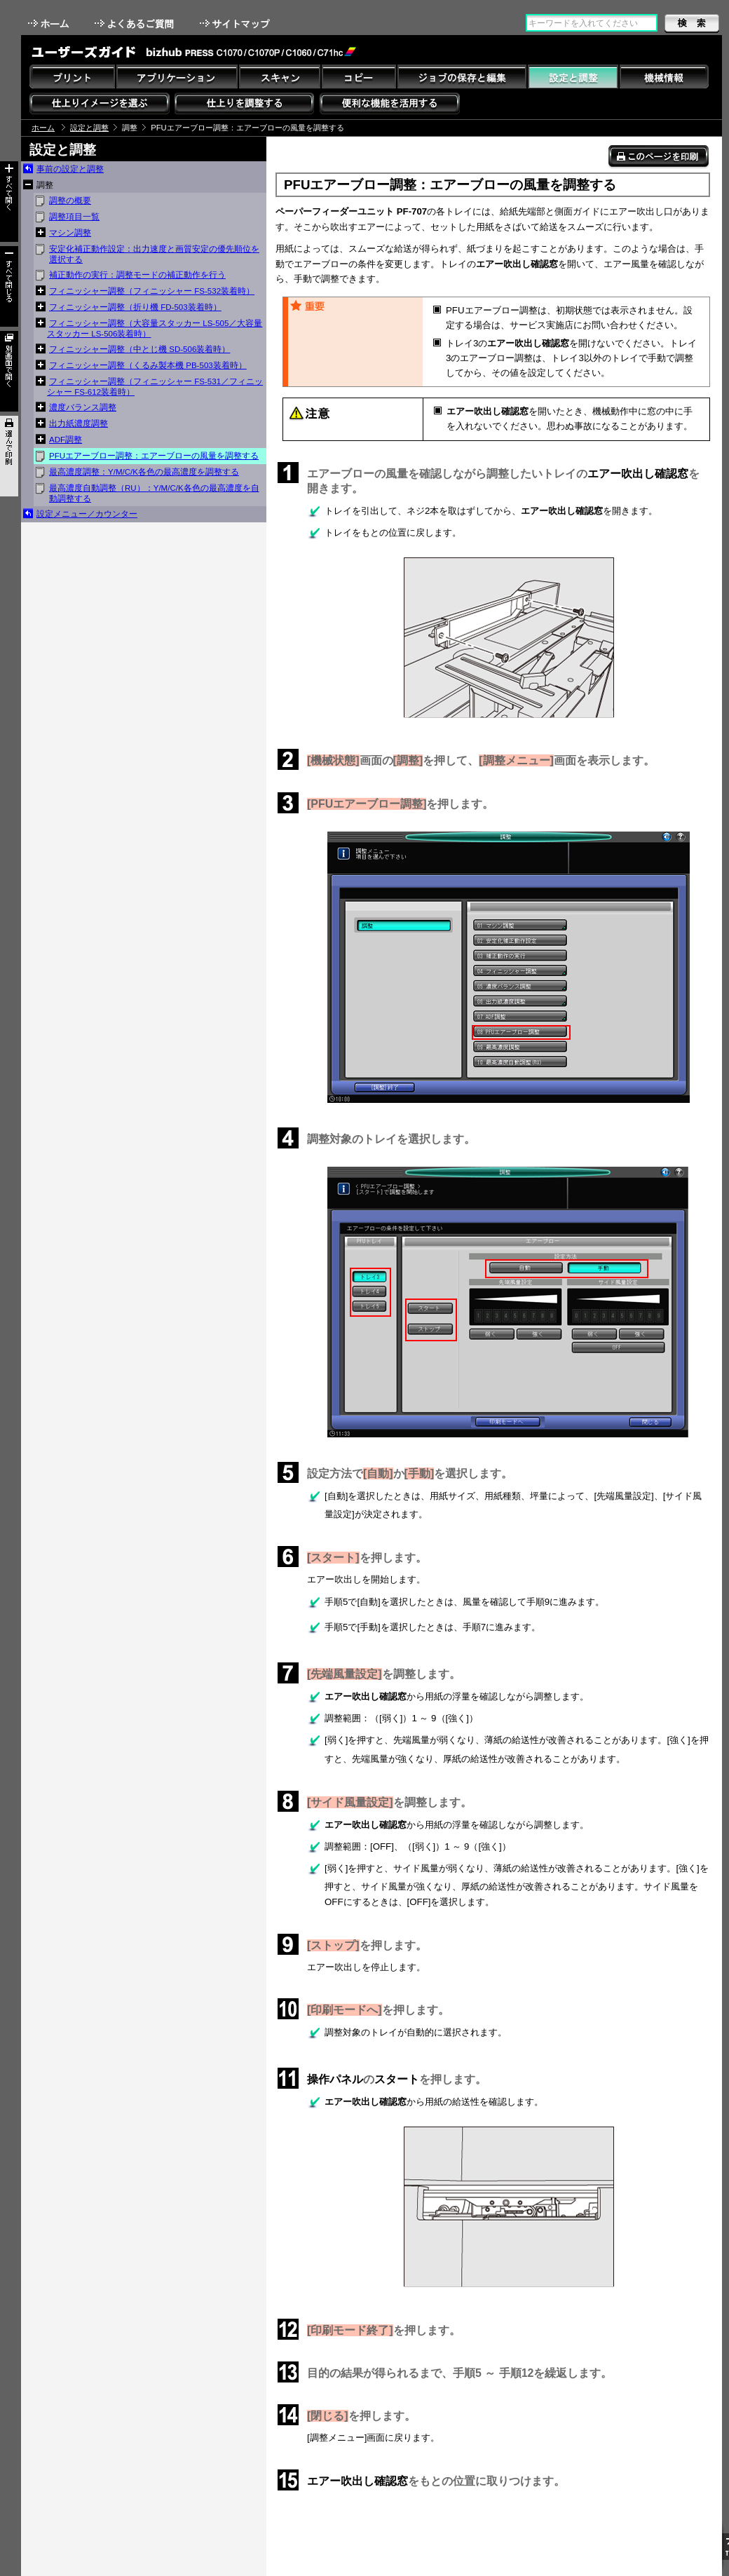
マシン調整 (70, 233)
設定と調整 (89, 127)
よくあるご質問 (136, 23)
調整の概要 (70, 200)
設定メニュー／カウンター (86, 514)
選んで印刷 (9, 456)
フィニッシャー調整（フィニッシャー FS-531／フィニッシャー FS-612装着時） (155, 386)
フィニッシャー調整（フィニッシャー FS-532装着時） (151, 291)
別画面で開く (9, 371)
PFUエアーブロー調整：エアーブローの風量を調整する (154, 456)
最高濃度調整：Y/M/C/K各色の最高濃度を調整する (144, 472)
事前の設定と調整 (70, 169)
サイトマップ (236, 23)
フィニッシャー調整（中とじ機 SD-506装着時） (139, 349)
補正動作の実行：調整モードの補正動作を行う (137, 275)
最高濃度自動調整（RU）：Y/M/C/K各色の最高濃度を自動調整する (154, 493)
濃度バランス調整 (82, 407)
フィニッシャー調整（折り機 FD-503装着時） (135, 307)
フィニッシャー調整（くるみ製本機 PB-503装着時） (148, 365)
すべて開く (9, 201)
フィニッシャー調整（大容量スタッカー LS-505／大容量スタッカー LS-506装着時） (154, 328)
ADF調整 (65, 439)
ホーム (50, 23)
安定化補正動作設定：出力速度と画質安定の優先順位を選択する (154, 254)
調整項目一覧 (74, 216)
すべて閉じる (9, 286)
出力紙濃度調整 (78, 423)
